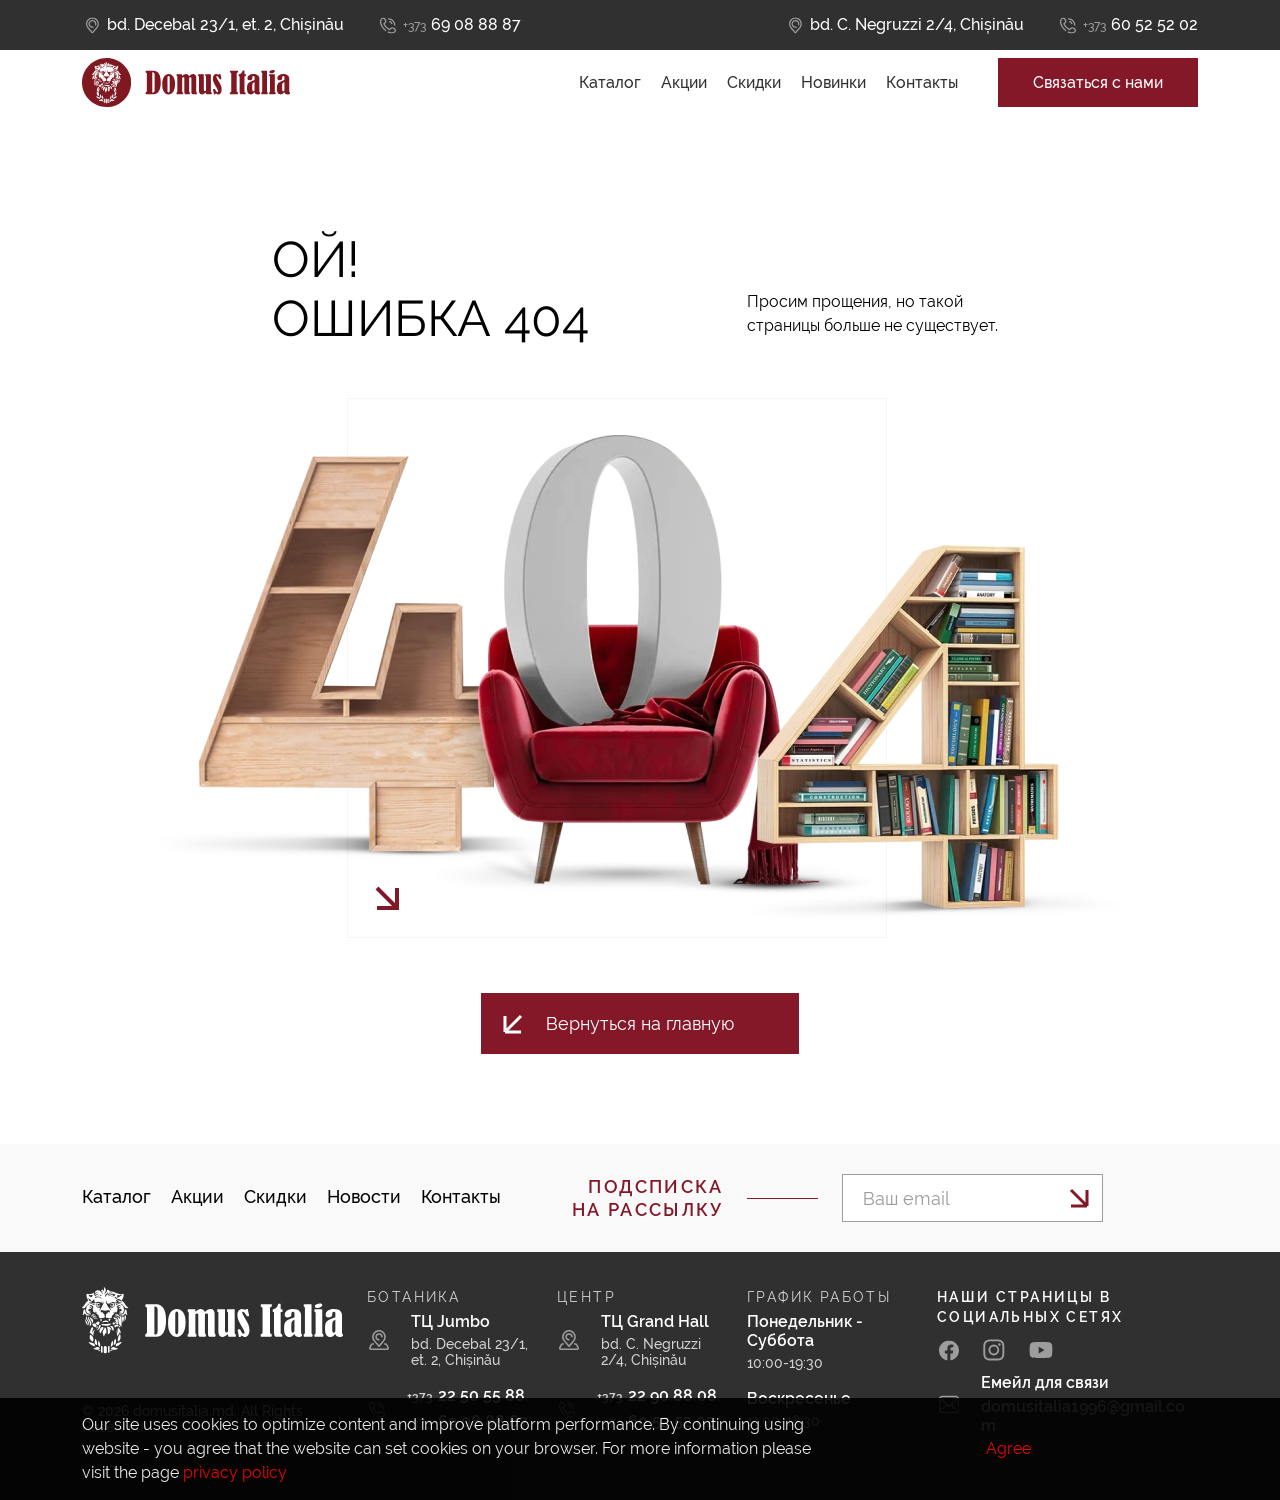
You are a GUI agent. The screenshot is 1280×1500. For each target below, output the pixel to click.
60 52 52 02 (1140, 25)
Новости (364, 1196)
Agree (1008, 1448)
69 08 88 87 (462, 25)
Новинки (833, 100)
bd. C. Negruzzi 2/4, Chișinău (917, 24)
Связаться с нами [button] (1098, 100)
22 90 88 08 (657, 1395)
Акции (684, 100)
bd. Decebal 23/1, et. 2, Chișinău (225, 24)
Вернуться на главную (640, 1023)
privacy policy (235, 1472)
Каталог (610, 100)
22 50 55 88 (466, 1395)
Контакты (922, 100)
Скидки (754, 100)
